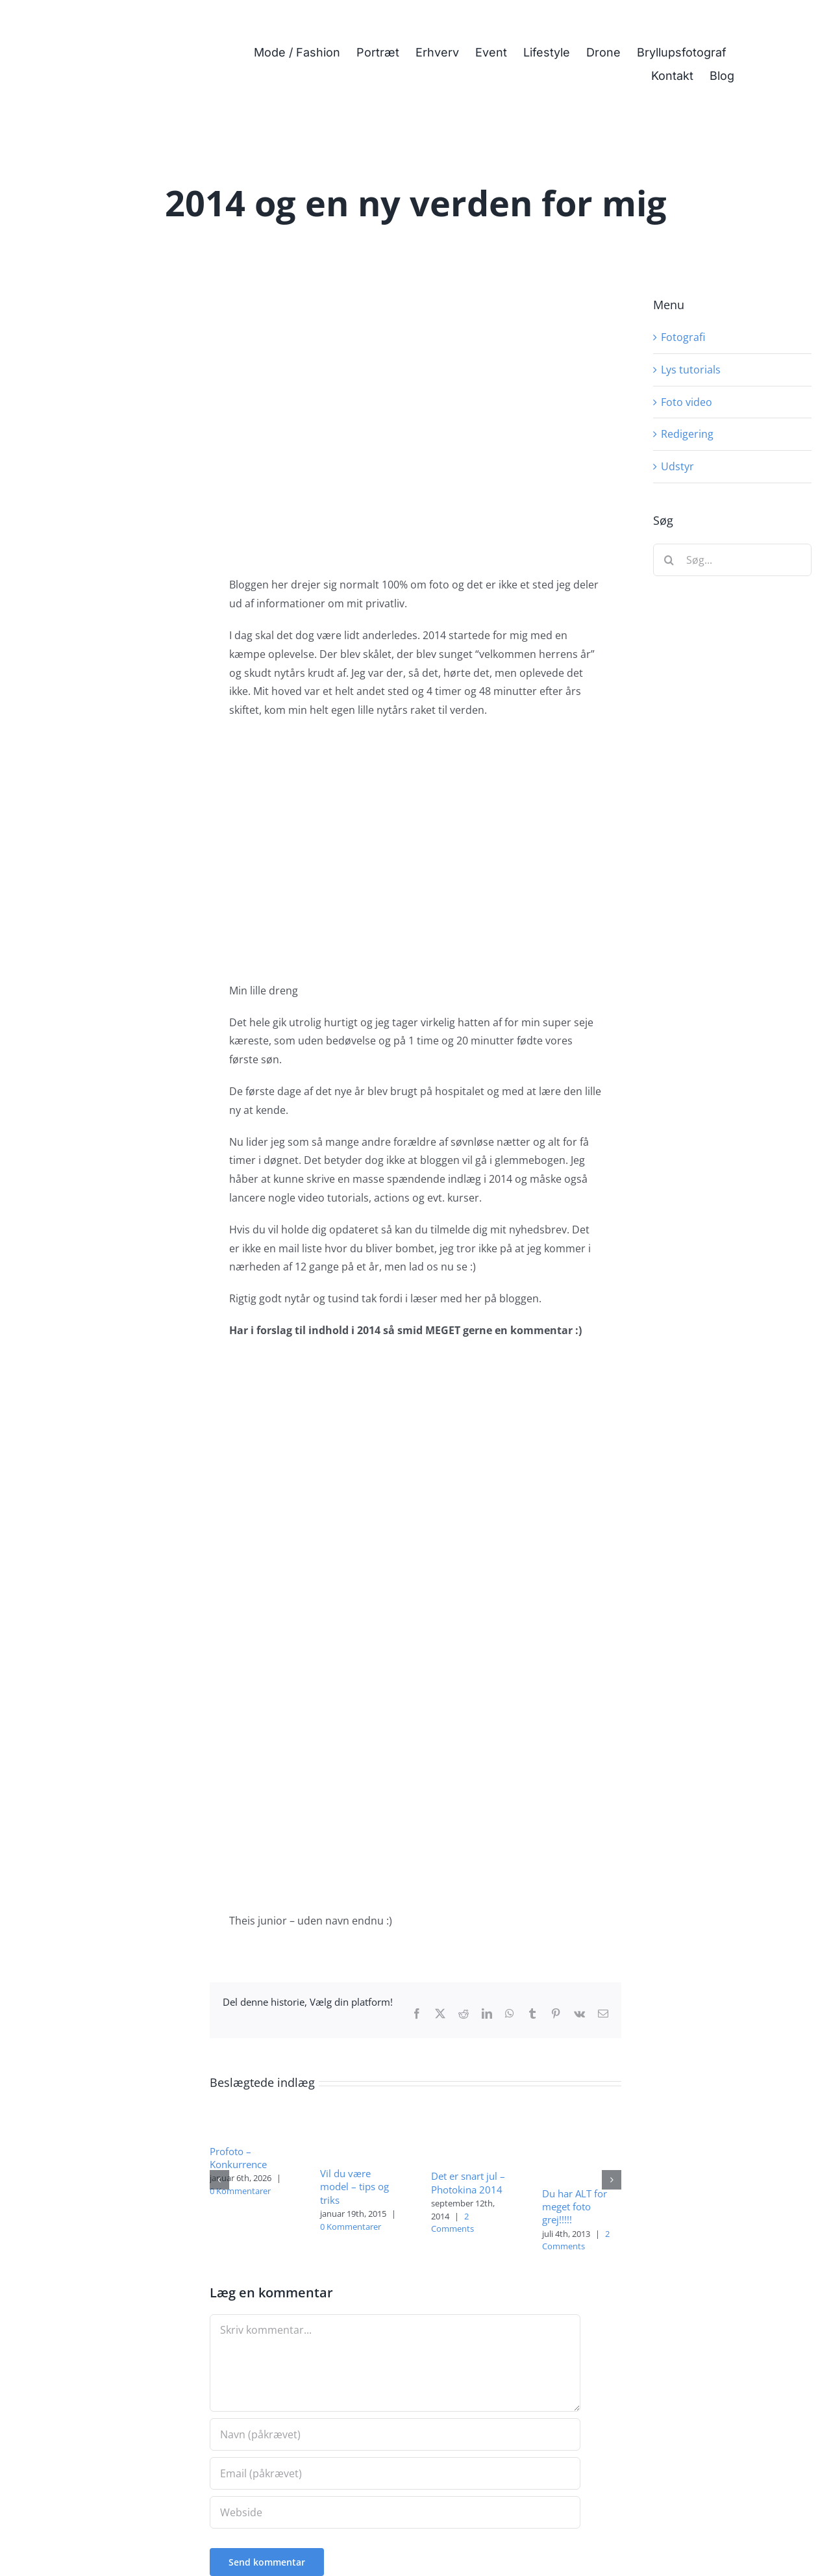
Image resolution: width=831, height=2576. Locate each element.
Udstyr (677, 466)
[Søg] (669, 560)
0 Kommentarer (240, 2191)
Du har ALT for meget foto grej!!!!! (574, 2207)
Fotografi (683, 337)
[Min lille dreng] (415, 419)
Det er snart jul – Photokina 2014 (468, 2182)
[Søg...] (732, 560)
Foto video (686, 402)
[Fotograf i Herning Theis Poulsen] (114, 21)
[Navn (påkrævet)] (395, 2434)
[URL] (395, 2512)
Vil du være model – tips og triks (354, 2186)
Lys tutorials (691, 369)
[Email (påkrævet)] (395, 2473)
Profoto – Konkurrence (238, 2158)
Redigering (687, 434)
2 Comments (452, 2222)
